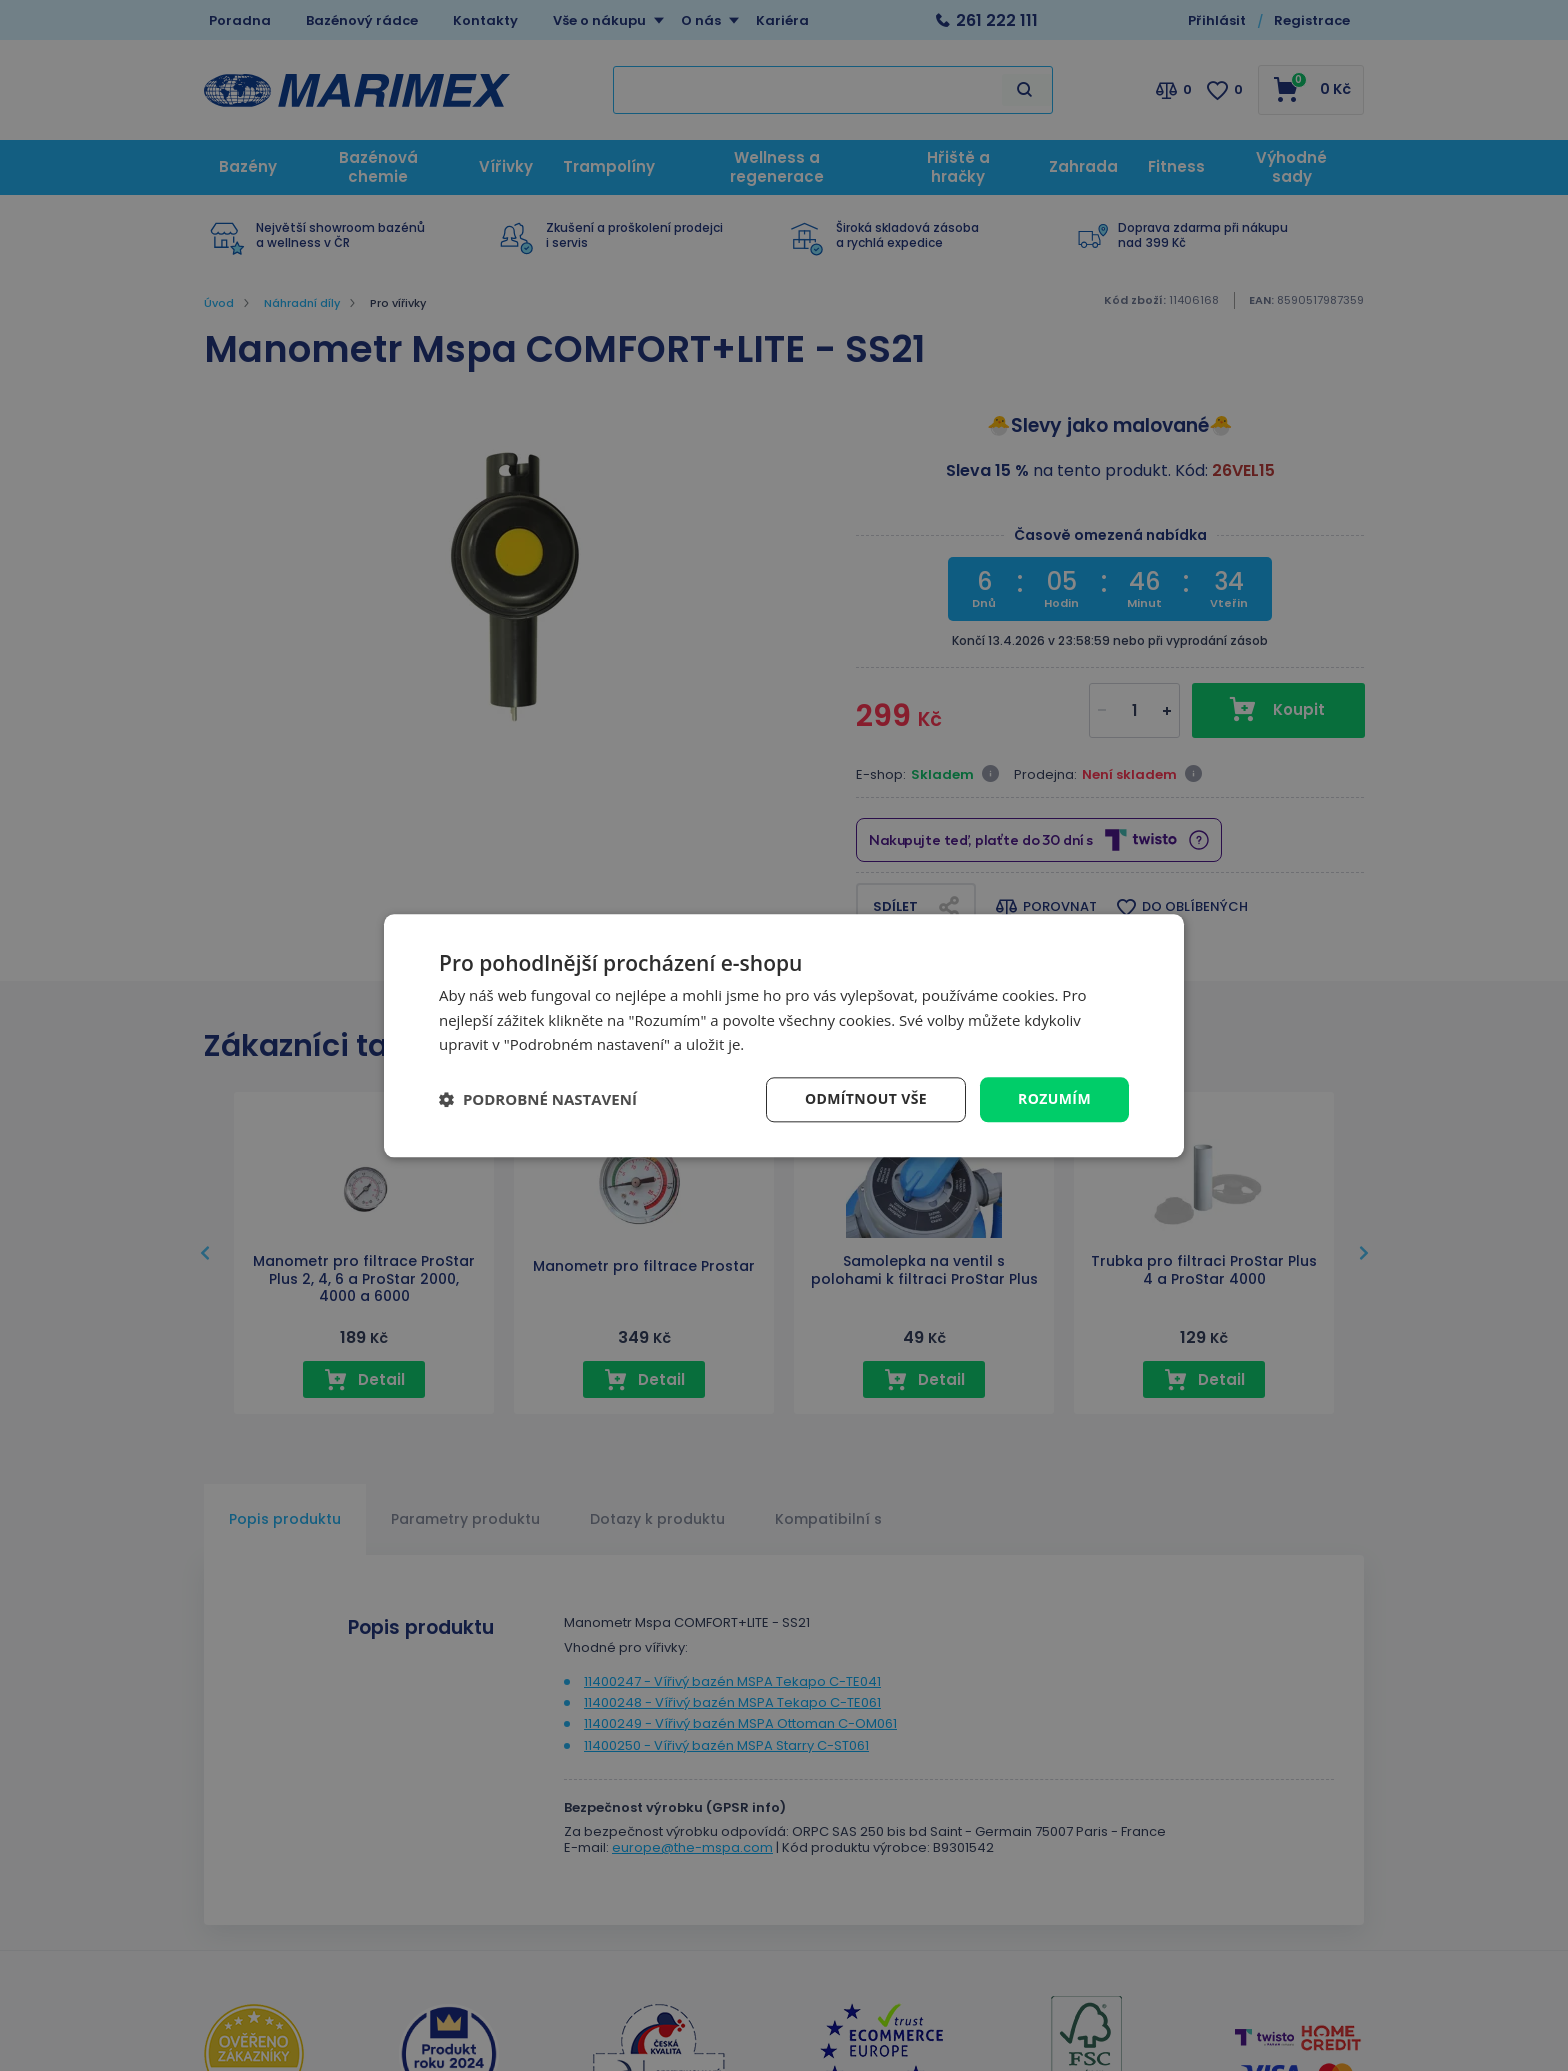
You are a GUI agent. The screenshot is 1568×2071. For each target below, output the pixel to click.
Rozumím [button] (1054, 1098)
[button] (538, 1100)
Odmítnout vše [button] (866, 1098)
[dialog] (784, 1035)
